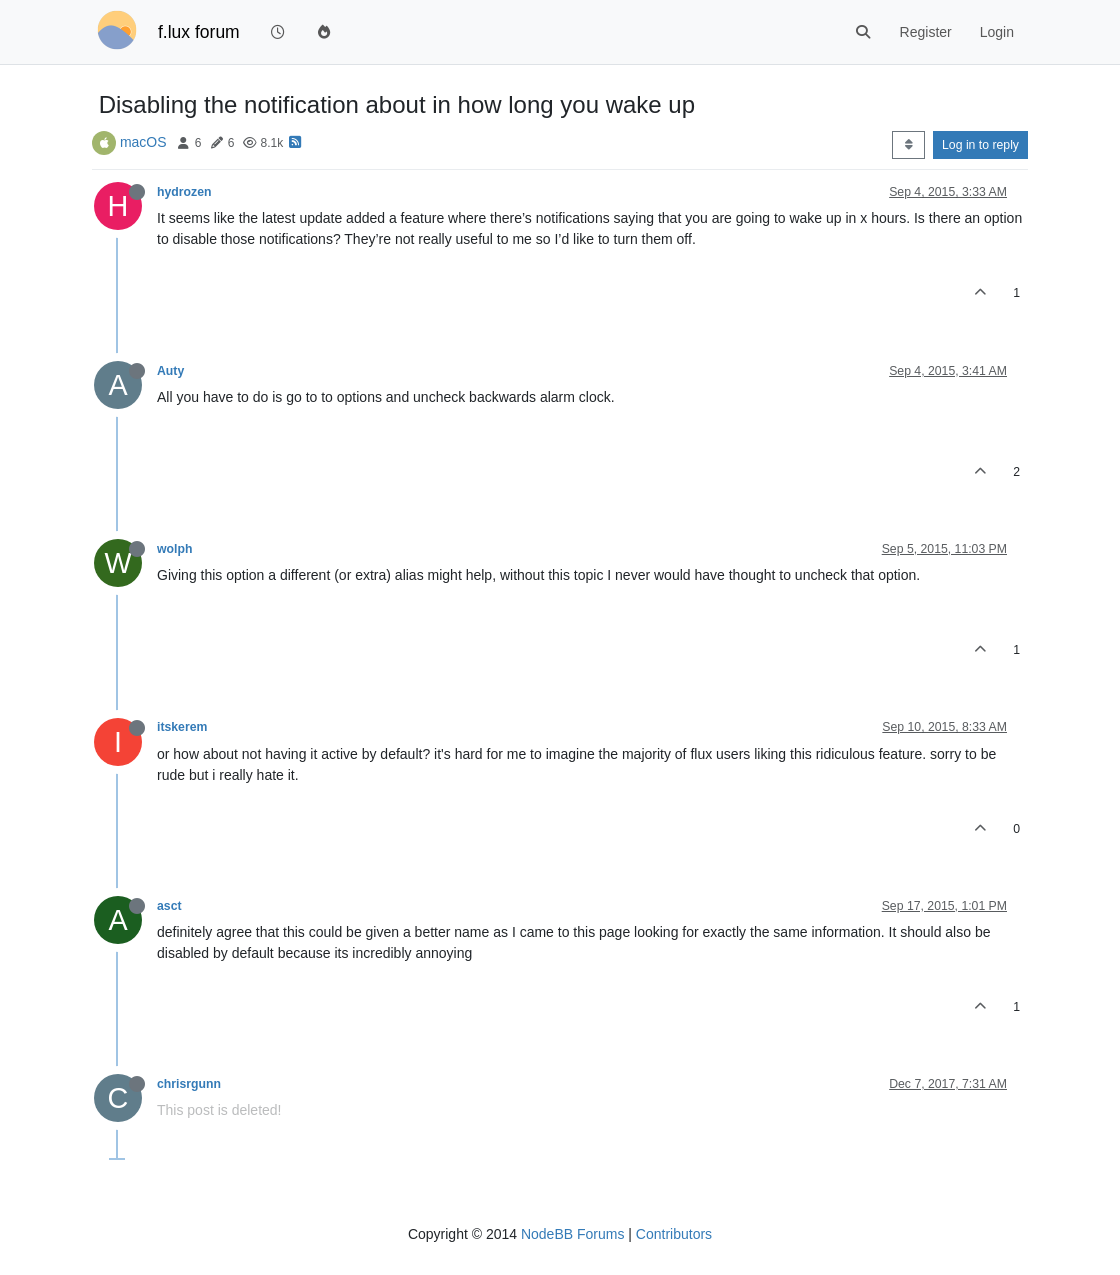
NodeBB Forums (572, 1234)
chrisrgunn (189, 1084)
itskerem (182, 727)
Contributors (674, 1234)
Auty (170, 371)
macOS (143, 142)
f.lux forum (199, 32)
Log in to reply (980, 145)
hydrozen (184, 192)
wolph (174, 549)
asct (169, 906)
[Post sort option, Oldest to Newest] (908, 145)
